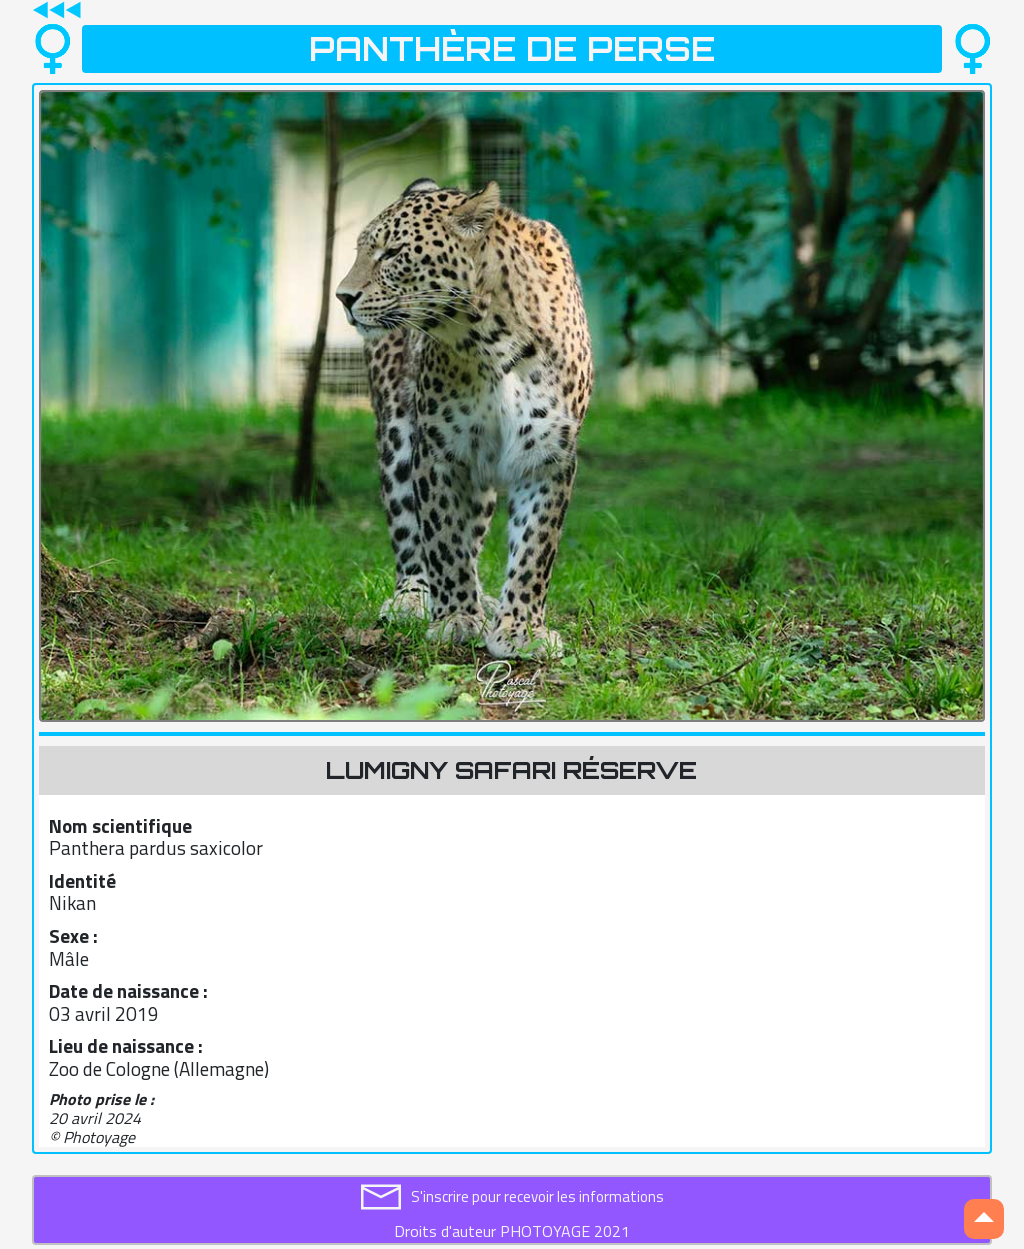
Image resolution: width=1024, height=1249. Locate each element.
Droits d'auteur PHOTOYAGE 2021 (512, 1231)
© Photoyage (92, 1137)
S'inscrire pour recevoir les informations (537, 1196)
